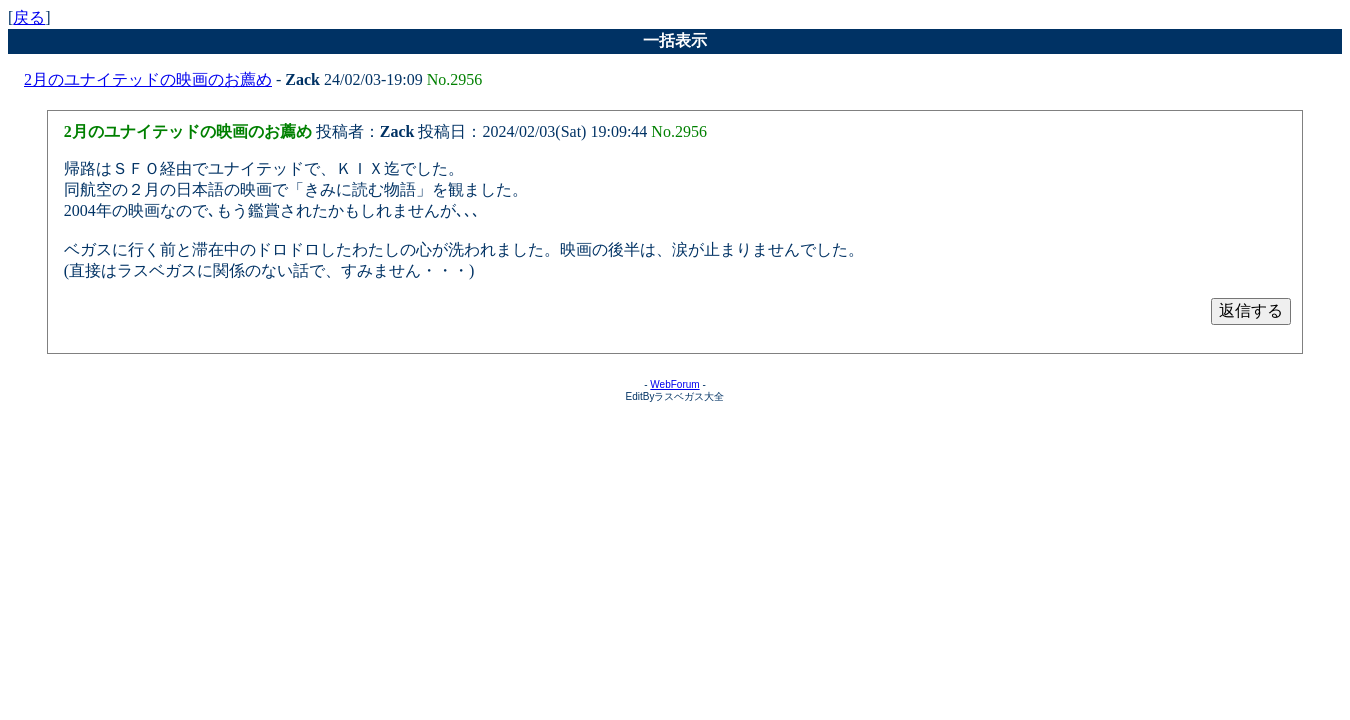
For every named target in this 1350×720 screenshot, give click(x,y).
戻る (29, 17)
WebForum (674, 384)
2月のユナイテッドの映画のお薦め (148, 79)
